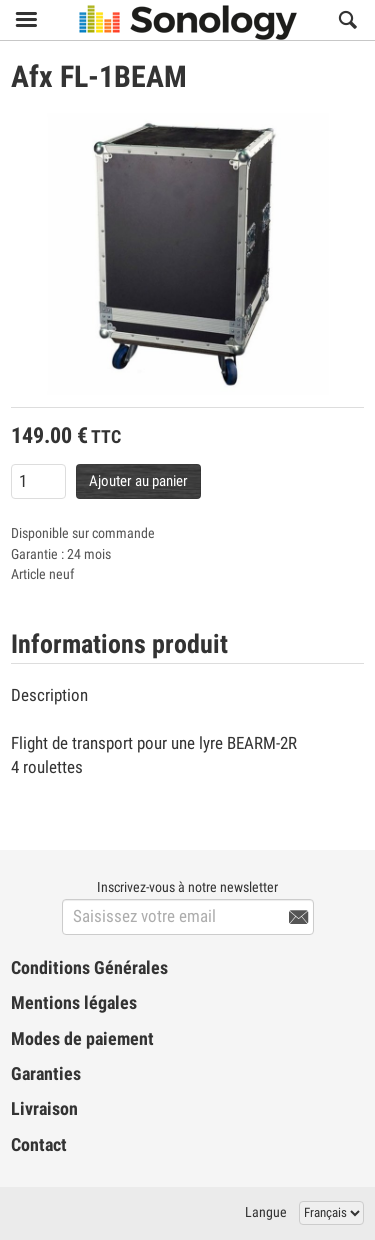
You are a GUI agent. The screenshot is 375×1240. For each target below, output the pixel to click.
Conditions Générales (89, 968)
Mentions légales (74, 1003)
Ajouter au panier (138, 481)
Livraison (44, 1109)
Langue (266, 1212)
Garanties (46, 1074)
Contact (39, 1145)
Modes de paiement (82, 1039)
